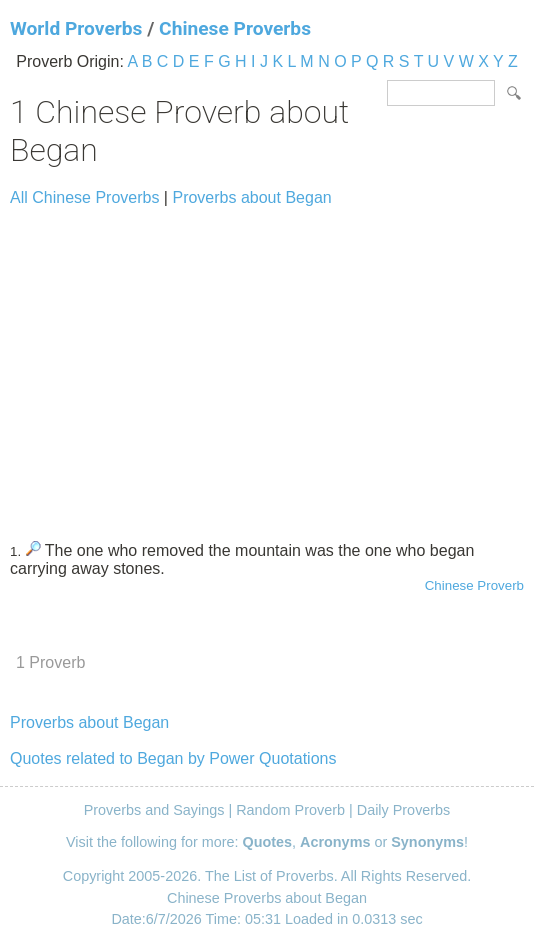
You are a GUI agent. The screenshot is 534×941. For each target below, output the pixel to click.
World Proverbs (76, 28)
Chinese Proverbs (235, 28)
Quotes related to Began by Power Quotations (173, 758)
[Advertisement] (267, 365)
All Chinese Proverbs (84, 197)
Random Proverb (290, 810)
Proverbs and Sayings (154, 810)
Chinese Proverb (474, 585)
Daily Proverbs (404, 810)
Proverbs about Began (251, 197)
